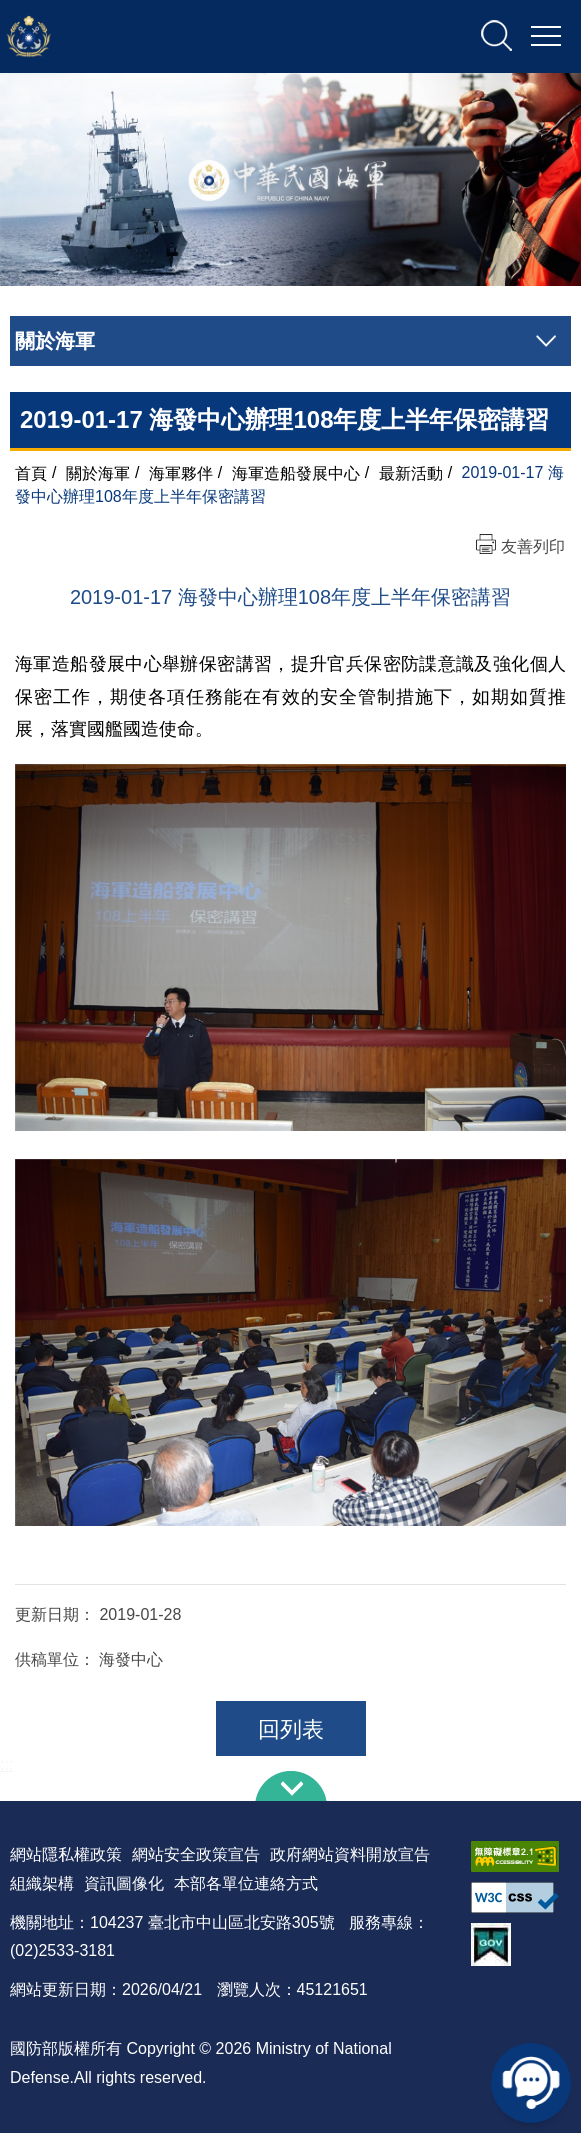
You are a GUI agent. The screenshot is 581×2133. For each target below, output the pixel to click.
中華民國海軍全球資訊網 (215, 37)
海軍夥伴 (181, 472)
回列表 (291, 1729)
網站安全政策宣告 (196, 1854)
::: (6, 1764)
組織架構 (42, 1883)
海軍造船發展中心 (296, 472)
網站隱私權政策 (66, 1854)
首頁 (31, 472)
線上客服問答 (531, 2083)
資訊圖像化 (124, 1883)
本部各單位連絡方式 (246, 1883)
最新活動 (411, 472)
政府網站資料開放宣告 (350, 1854)
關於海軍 (98, 472)
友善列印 (533, 546)
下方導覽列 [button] (291, 1786)
